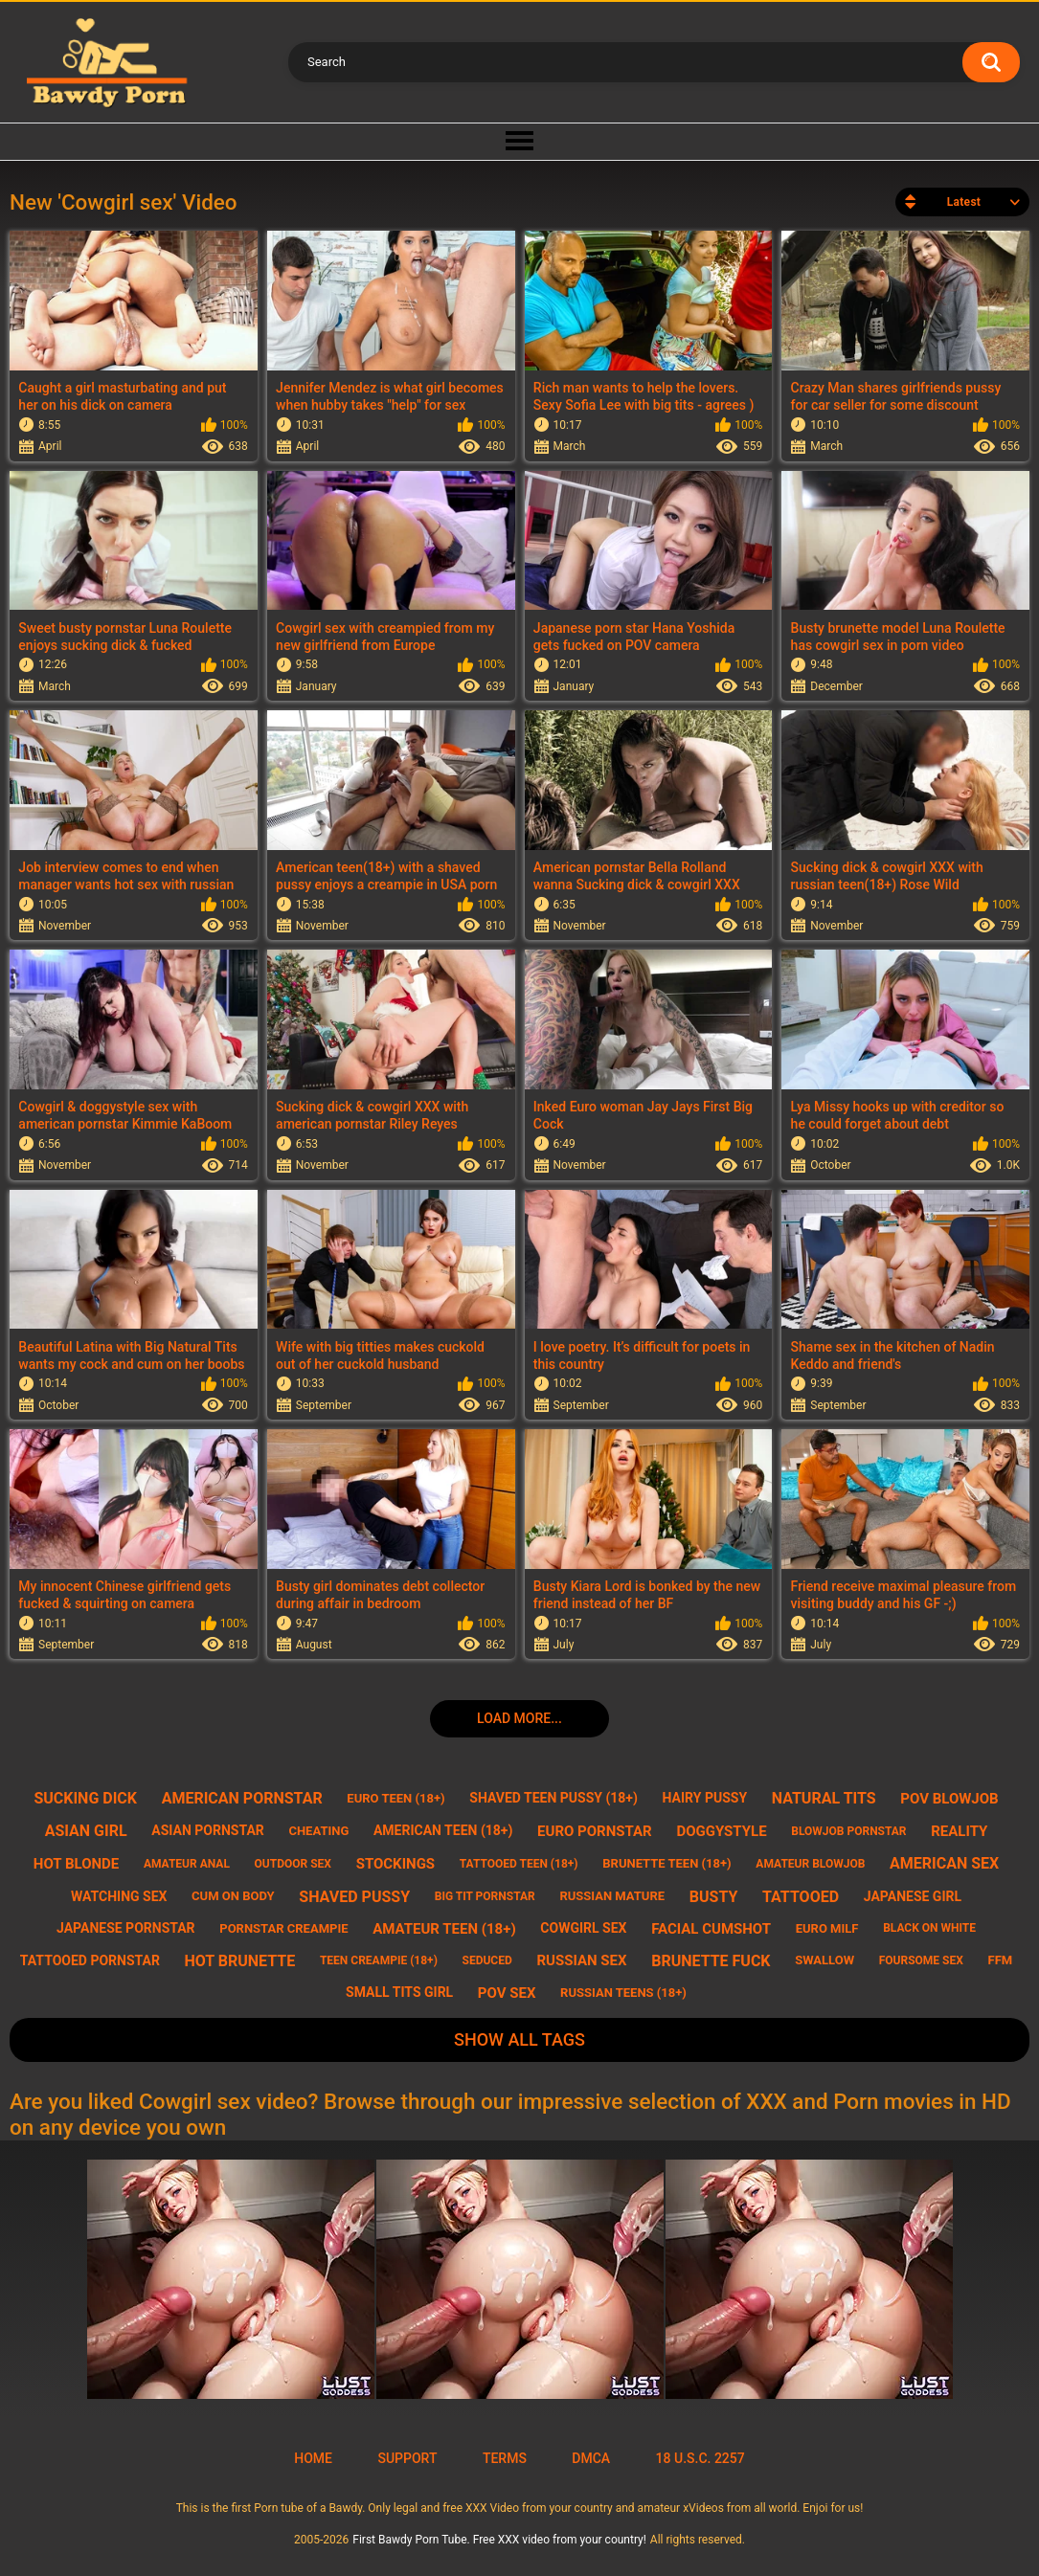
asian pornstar (207, 1830)
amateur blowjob (810, 1863)
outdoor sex (293, 1863)
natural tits (824, 1798)
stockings (395, 1863)
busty (713, 1897)
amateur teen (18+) (444, 1929)
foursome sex (921, 1960)
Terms (505, 2458)
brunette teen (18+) (666, 1863)
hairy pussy (705, 1797)
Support (407, 2458)
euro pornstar (594, 1831)
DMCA (591, 2458)
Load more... (519, 1718)
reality (959, 1831)
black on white (929, 1928)
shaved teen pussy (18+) (553, 1797)
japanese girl (912, 1896)
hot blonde (76, 1863)
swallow (824, 1960)
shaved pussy (354, 1897)
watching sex (119, 1896)
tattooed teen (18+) (519, 1863)
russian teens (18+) (623, 1992)
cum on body (233, 1896)
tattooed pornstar (90, 1960)
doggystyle (721, 1831)
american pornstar (242, 1798)
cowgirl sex (583, 1928)
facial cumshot (711, 1929)
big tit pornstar (485, 1896)
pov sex (507, 1993)
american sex (944, 1863)
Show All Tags (519, 2039)
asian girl (86, 1831)
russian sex (581, 1960)
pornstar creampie (283, 1928)
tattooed (800, 1897)
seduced (487, 1960)
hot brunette (240, 1961)
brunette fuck (710, 1961)
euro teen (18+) (395, 1798)
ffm (1000, 1960)
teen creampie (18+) (379, 1960)
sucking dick (85, 1798)
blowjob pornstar (848, 1831)
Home (313, 2458)
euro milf (827, 1928)
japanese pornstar (125, 1928)
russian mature (612, 1896)
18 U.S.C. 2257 (700, 2458)
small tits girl (399, 1992)
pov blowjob (949, 1798)
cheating (318, 1831)
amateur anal (187, 1863)
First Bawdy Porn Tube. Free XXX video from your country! (499, 2539)
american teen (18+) (442, 1830)
